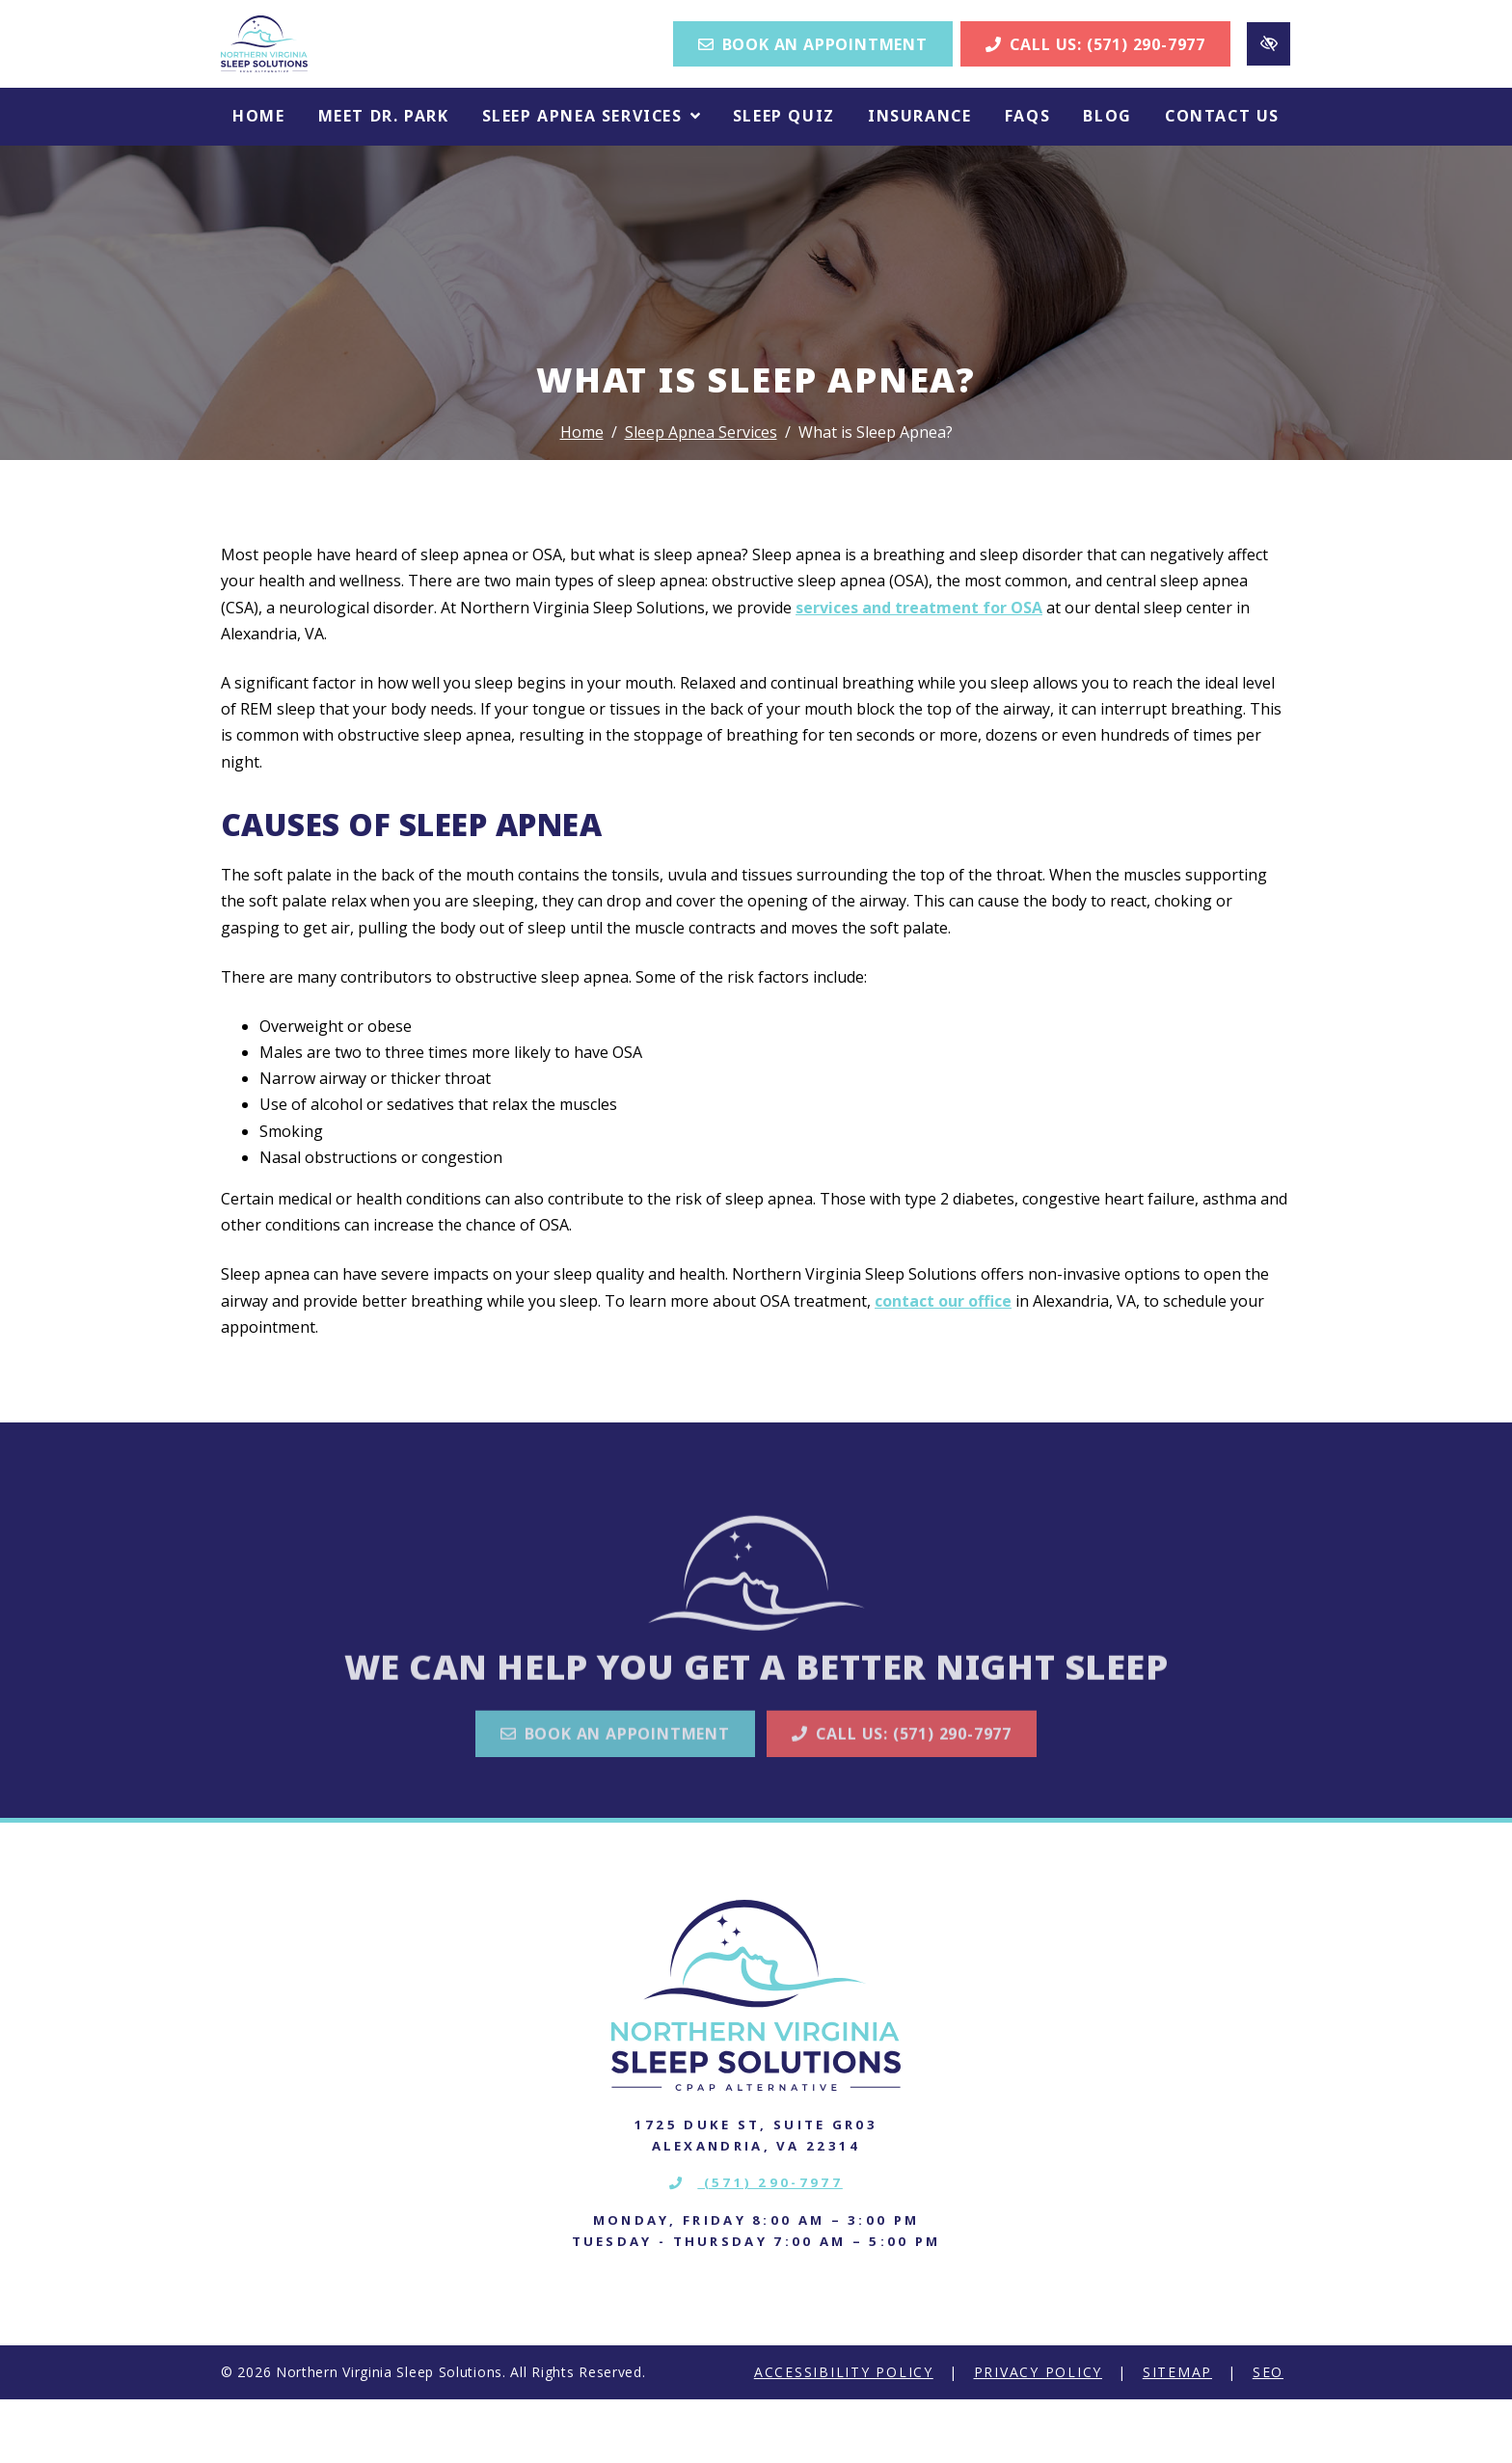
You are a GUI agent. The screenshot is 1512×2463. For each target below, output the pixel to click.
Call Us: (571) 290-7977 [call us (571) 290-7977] (1095, 76)
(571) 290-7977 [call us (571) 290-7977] (756, 2247)
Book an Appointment (813, 76)
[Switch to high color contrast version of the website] (1268, 75)
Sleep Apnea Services (701, 495)
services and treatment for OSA (919, 671)
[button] (591, 181)
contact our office (943, 1364)
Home (582, 495)
